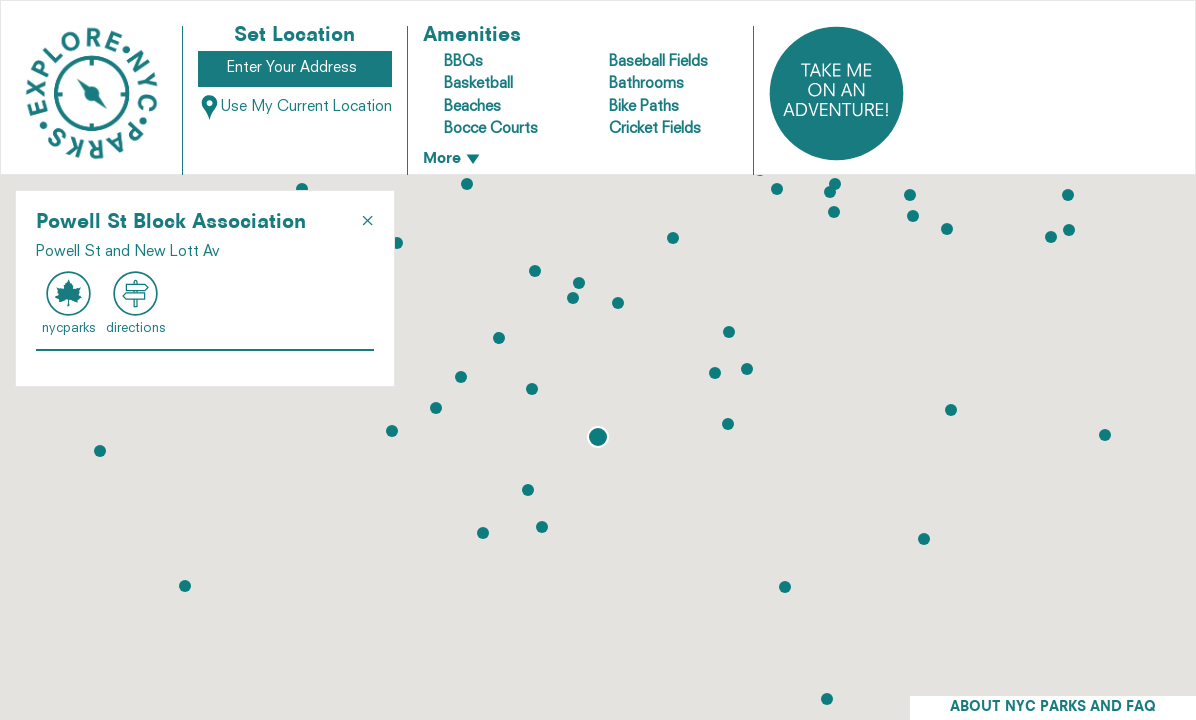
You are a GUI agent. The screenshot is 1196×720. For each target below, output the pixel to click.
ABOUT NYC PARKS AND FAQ (1053, 707)
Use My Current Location (295, 107)
